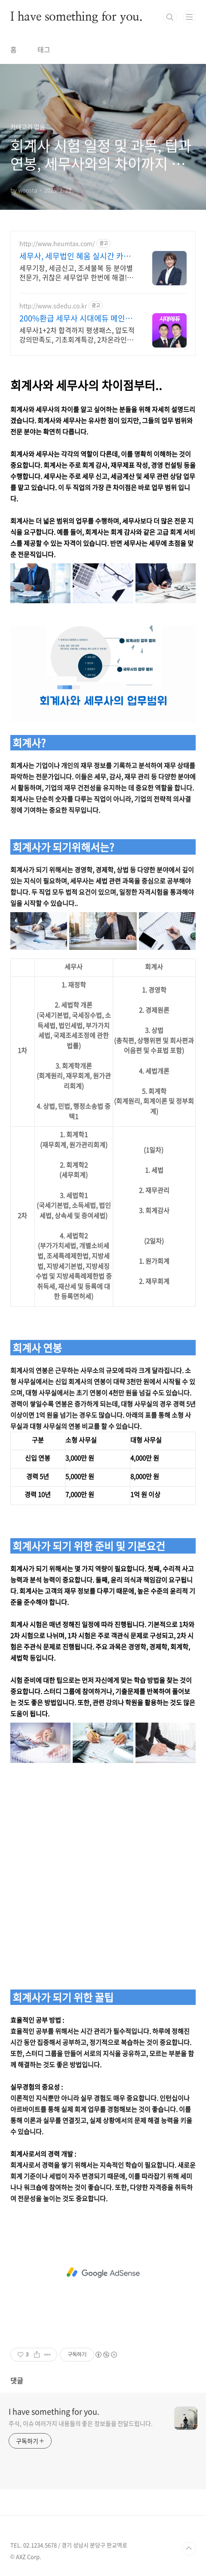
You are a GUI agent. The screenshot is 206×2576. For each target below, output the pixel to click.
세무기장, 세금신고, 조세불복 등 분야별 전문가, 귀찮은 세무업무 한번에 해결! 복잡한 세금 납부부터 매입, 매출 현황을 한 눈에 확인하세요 (77, 272)
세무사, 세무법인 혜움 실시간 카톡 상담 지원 (75, 256)
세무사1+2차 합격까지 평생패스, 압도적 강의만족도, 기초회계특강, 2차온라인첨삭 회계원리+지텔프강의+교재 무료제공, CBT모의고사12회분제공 (77, 334)
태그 (43, 49)
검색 (169, 17)
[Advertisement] (103, 1874)
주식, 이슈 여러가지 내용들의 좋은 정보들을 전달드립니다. (81, 2423)
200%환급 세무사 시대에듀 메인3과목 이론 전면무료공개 (74, 318)
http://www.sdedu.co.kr (53, 305)
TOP (189, 2548)
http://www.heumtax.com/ (57, 243)
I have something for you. (76, 17)
